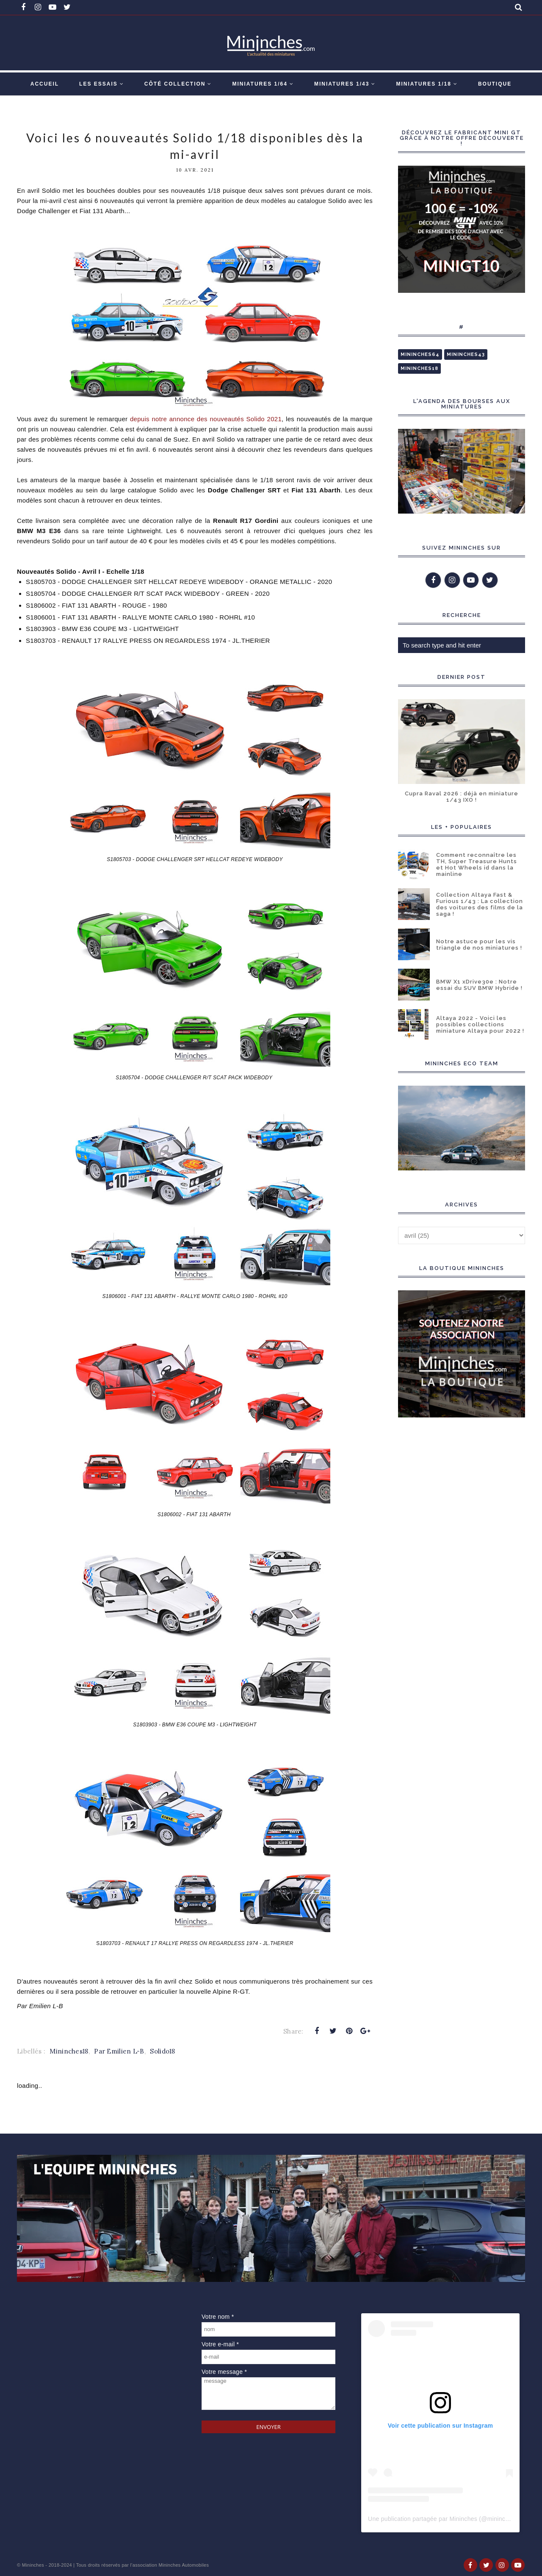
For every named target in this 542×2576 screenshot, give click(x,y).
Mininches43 (466, 354)
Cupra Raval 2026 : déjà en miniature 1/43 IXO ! (461, 796)
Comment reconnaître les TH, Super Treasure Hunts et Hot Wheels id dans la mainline (476, 864)
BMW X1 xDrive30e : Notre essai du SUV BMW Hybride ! (479, 984)
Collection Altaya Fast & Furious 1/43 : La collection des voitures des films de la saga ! (479, 904)
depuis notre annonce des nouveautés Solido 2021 (204, 418)
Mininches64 (420, 354)
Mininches (33, 2565)
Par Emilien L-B (119, 2051)
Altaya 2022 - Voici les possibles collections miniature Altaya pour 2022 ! (480, 1024)
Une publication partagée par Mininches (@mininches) (442, 2518)
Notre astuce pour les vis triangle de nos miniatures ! (479, 944)
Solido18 (162, 2051)
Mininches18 (69, 2051)
